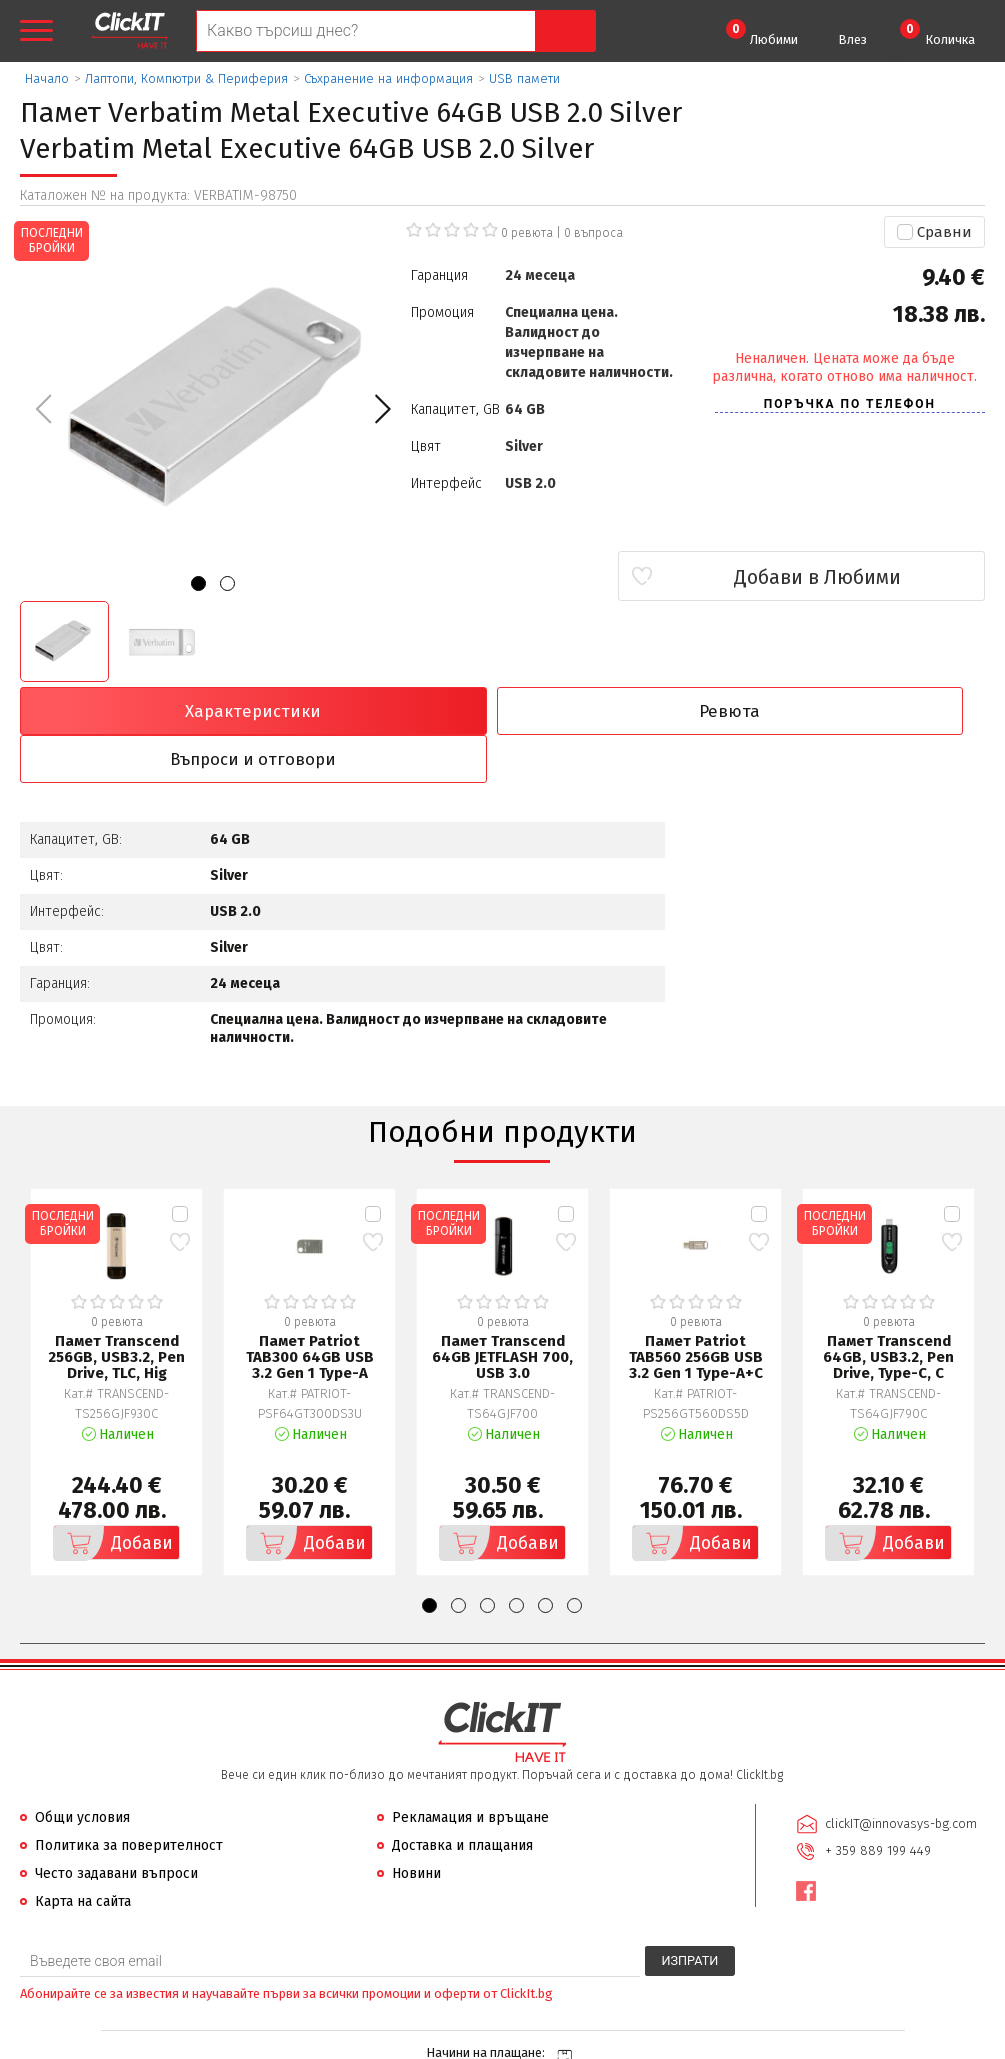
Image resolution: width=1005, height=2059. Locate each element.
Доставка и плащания (462, 1799)
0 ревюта (527, 233)
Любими (762, 33)
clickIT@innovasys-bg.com (900, 1776)
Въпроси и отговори (624, 711)
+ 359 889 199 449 (877, 1802)
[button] (382, 409)
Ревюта (381, 711)
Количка (937, 33)
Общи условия (82, 1771)
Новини (416, 1827)
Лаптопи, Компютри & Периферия (186, 78)
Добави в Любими (866, 577)
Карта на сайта (83, 1855)
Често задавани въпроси (116, 1827)
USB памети (524, 78)
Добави (115, 1497)
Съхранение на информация (388, 78)
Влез (852, 39)
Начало (47, 78)
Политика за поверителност (129, 1799)
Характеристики (137, 711)
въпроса (593, 233)
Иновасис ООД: (396, 2043)
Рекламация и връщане (470, 1771)
